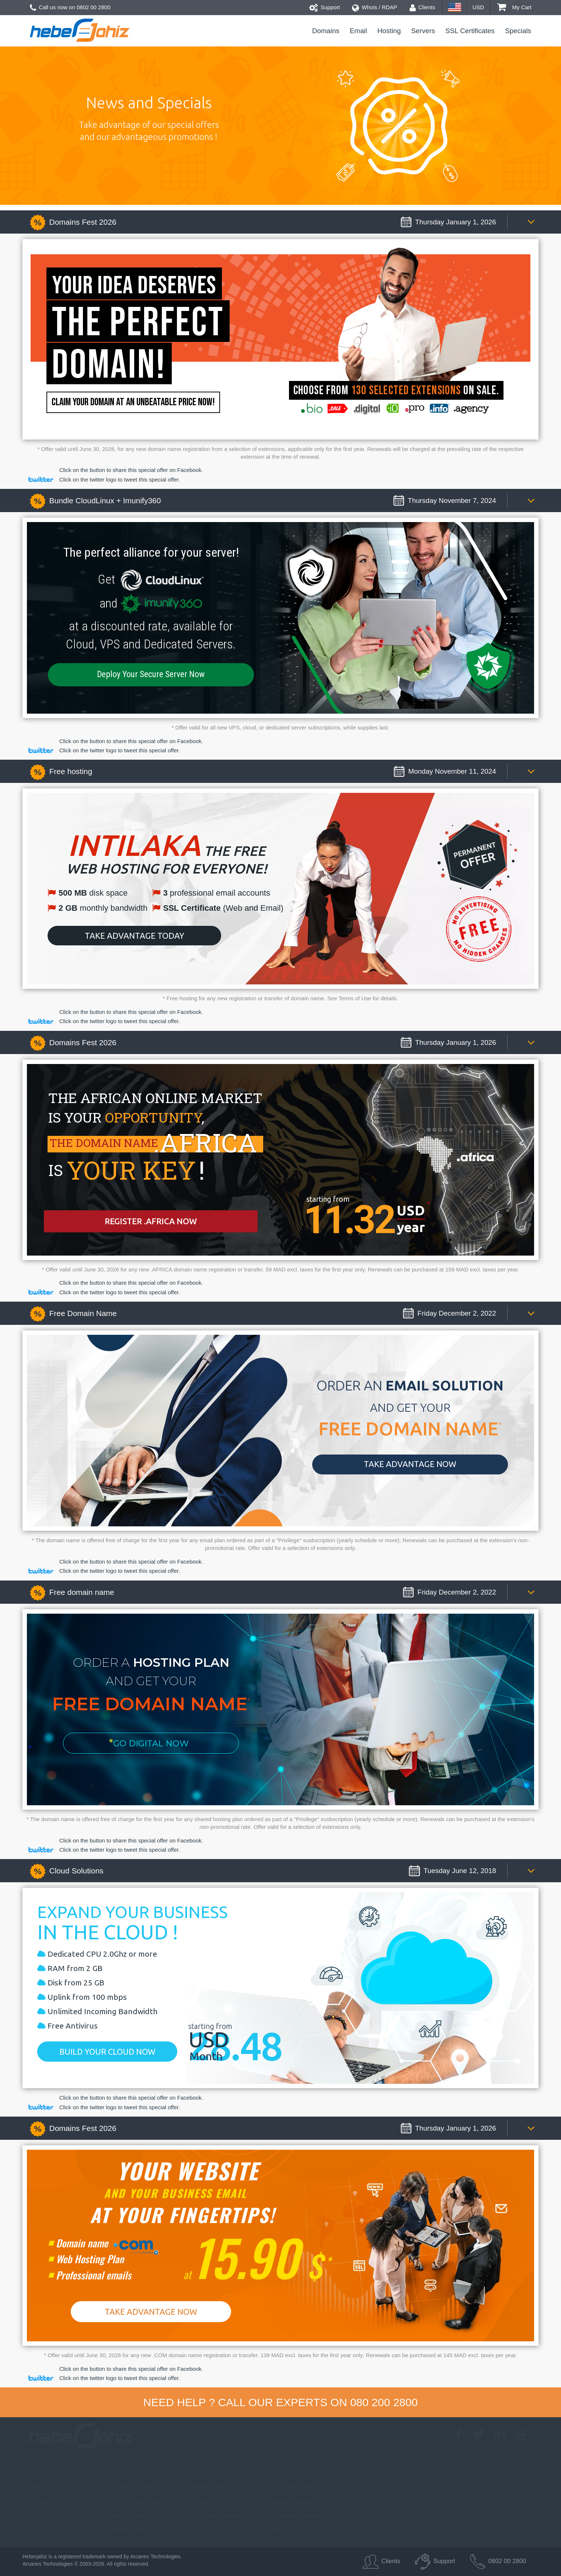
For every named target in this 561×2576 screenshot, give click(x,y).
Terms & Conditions (52, 2515)
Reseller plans (127, 2530)
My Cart (514, 7)
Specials (518, 31)
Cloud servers (206, 2501)
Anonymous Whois (291, 2515)
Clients (422, 7)
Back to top (542, 2540)
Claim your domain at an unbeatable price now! (133, 402)
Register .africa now (151, 1221)
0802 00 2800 (94, 7)
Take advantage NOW (410, 1464)
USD (478, 7)
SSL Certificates (470, 31)
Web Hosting (125, 2515)
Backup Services (289, 2501)
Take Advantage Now (151, 2311)
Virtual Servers (207, 2487)
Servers (423, 31)
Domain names (128, 2487)
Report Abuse (285, 2530)
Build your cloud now (107, 2051)
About (34, 2487)
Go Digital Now (151, 1743)
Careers (37, 2530)
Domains (325, 31)
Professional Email (133, 2501)
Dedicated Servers (212, 2515)
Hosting (389, 31)
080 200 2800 (384, 2402)
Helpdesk (39, 2501)
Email (358, 31)
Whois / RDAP (374, 7)
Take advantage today (134, 935)
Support (324, 7)
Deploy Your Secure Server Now (151, 674)
